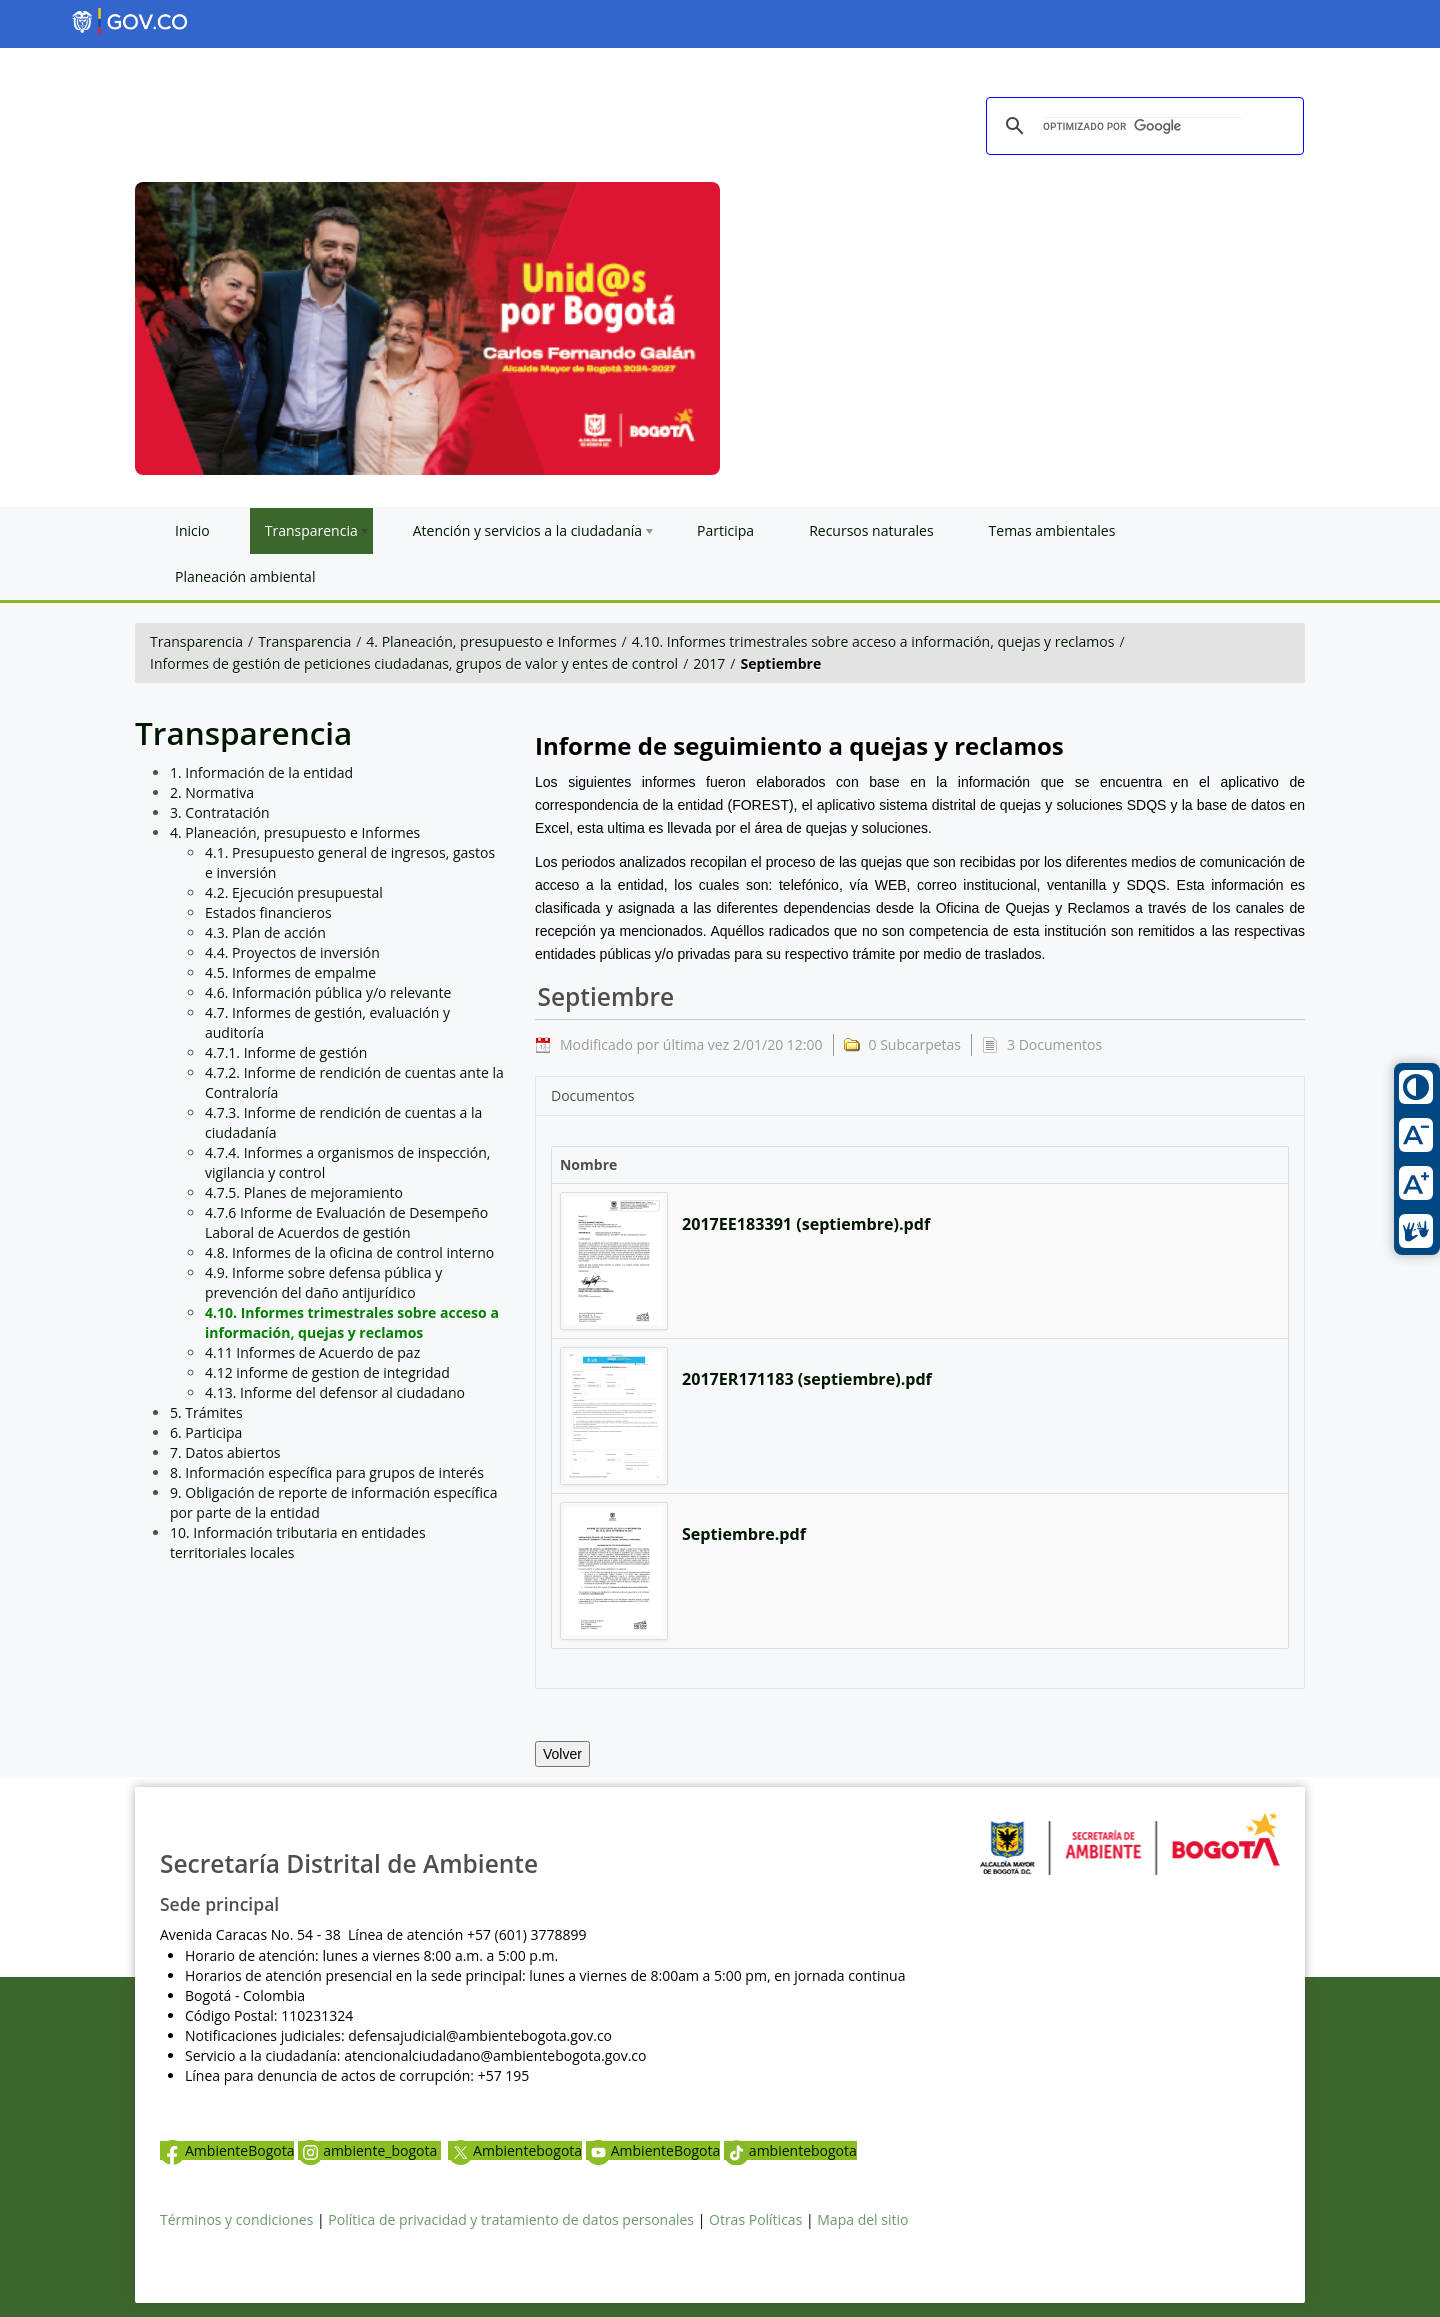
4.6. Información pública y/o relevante (328, 992)
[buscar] (1142, 127)
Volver (562, 1754)
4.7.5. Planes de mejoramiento (304, 1192)
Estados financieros (268, 912)
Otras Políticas (755, 2219)
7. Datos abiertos (225, 1452)
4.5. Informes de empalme (290, 972)
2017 (709, 663)
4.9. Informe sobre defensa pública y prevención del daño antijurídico (323, 1282)
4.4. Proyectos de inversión (292, 952)
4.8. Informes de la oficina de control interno (349, 1252)
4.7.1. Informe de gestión (286, 1052)
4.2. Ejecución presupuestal (294, 892)
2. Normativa (212, 792)
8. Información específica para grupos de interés (327, 1472)
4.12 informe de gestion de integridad (327, 1372)
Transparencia (196, 641)
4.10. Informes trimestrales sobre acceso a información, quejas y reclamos (873, 641)
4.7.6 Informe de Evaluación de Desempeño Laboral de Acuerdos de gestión (346, 1222)
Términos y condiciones (236, 2219)
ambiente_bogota (369, 2150)
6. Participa (206, 1432)
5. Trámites (206, 1412)
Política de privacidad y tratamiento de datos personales (511, 2219)
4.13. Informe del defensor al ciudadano (335, 1392)
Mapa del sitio (862, 2219)
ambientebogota (790, 2150)
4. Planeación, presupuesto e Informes (491, 641)
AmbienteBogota (227, 2150)
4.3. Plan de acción (265, 932)
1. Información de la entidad (261, 772)
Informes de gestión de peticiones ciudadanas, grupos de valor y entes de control (414, 663)
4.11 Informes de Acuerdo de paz (312, 1352)
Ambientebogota (515, 2150)
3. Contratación (220, 812)
